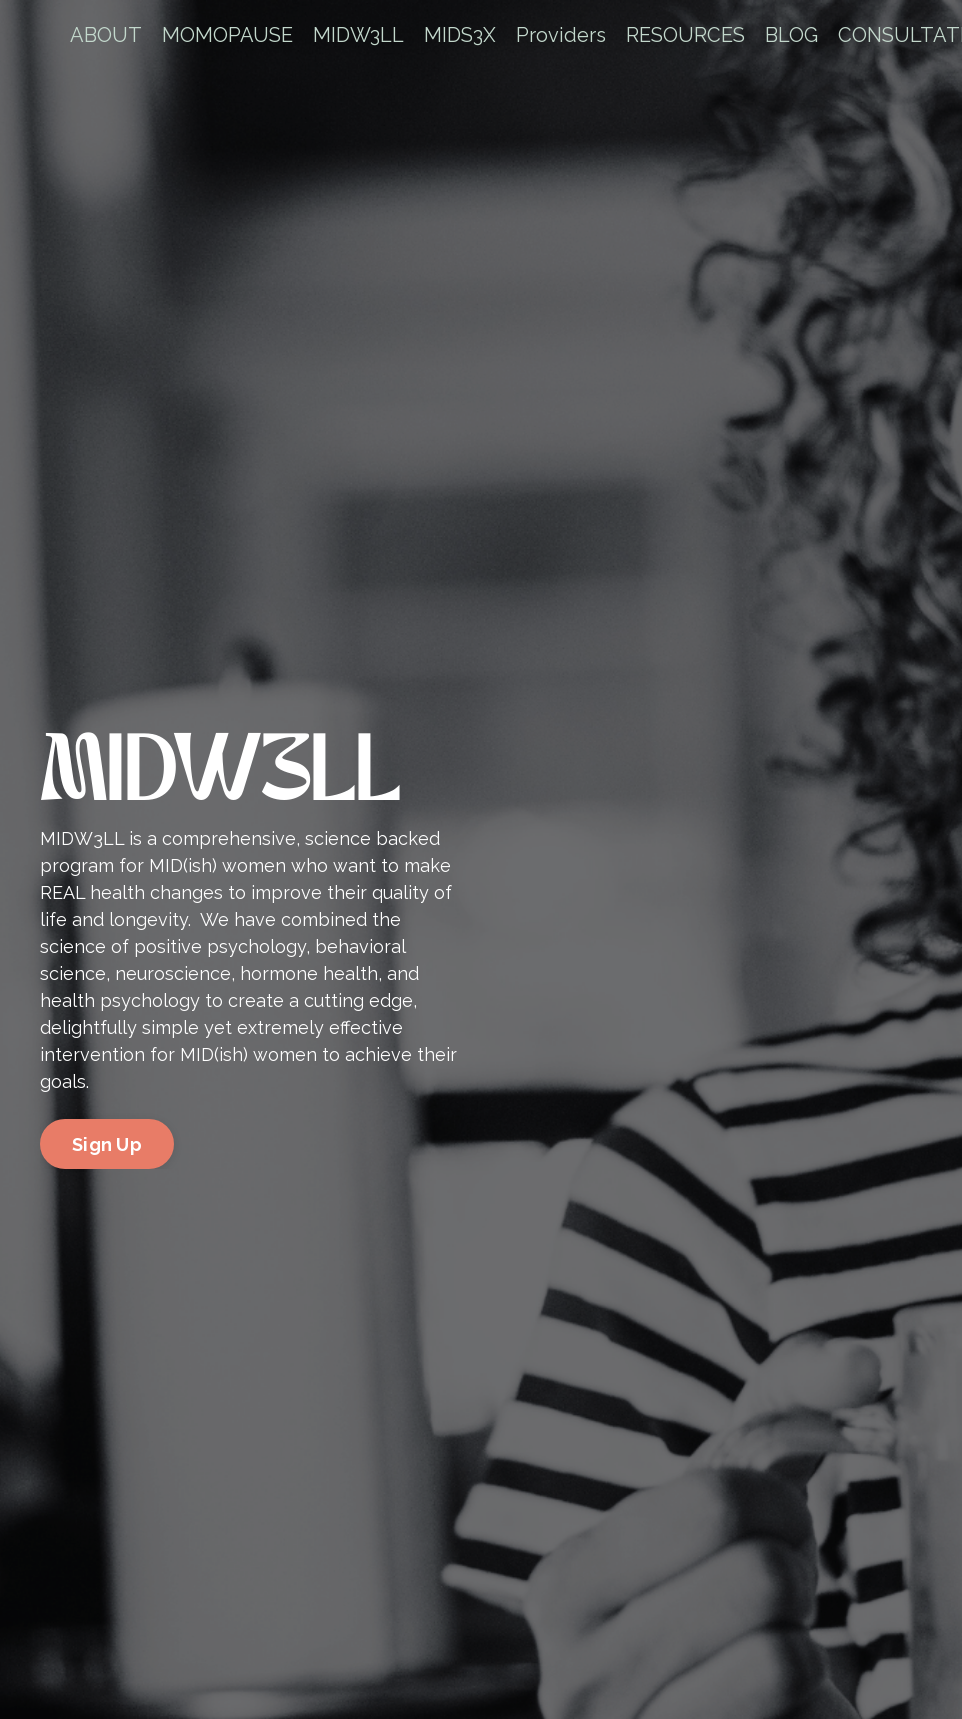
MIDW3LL (358, 35)
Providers (561, 35)
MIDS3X (460, 35)
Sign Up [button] (107, 1144)
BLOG (791, 35)
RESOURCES (685, 35)
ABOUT (106, 35)
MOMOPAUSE (227, 35)
